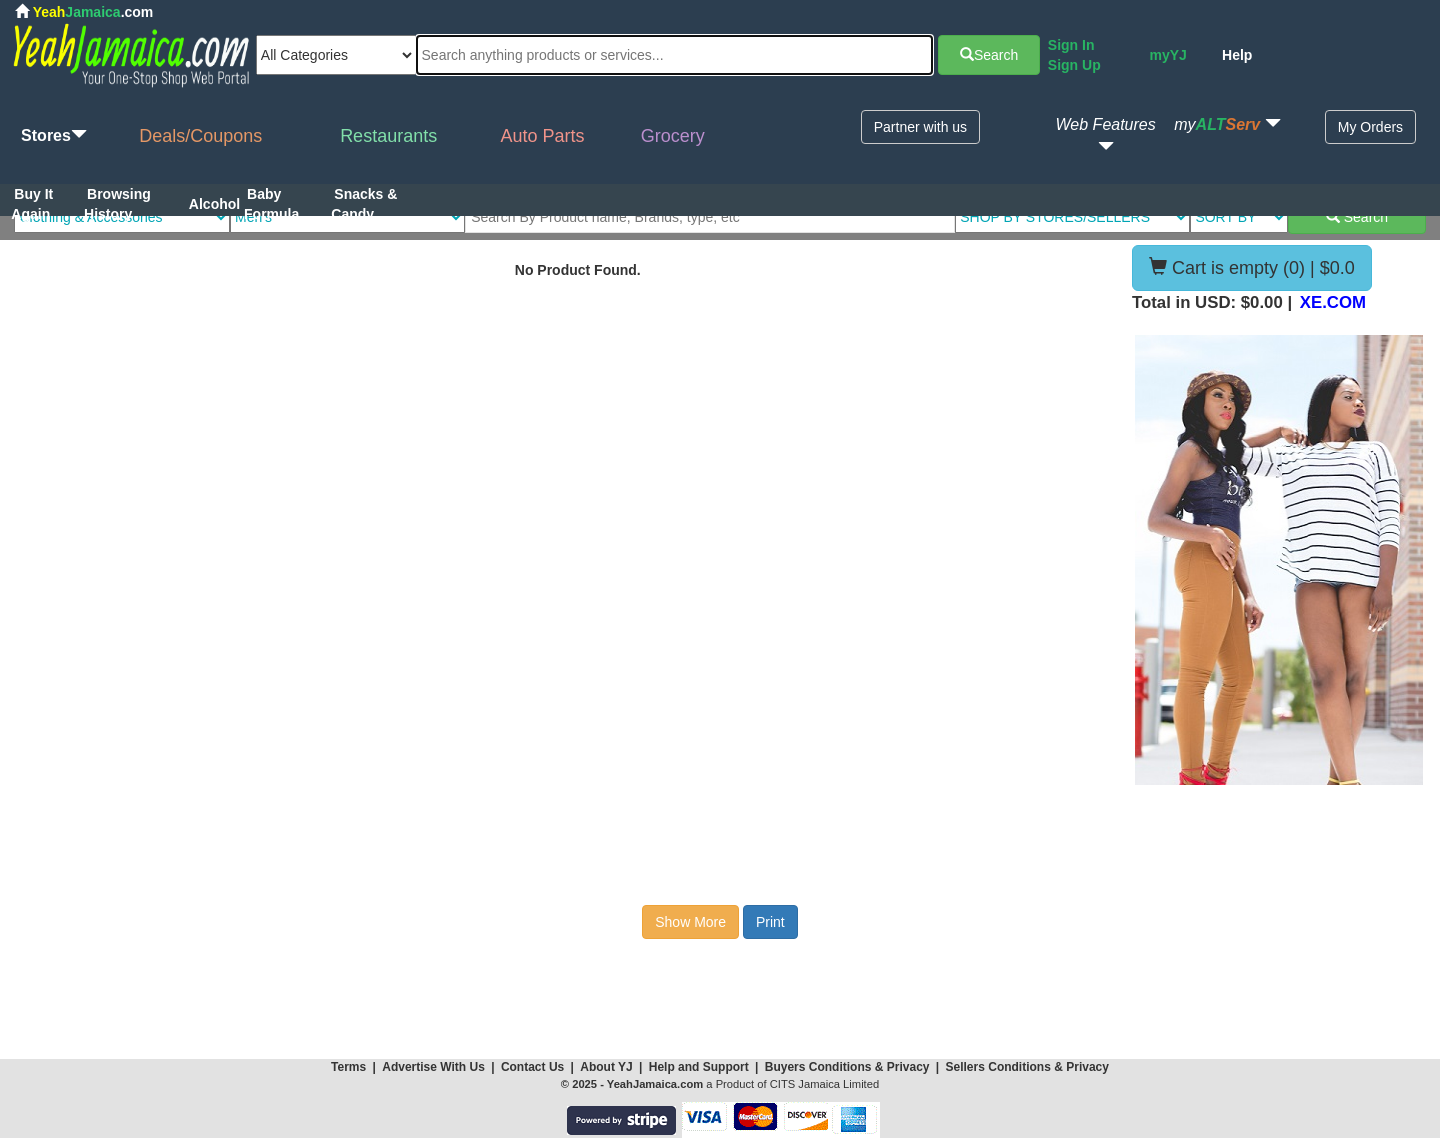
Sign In (1071, 45)
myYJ (1167, 55)
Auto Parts (543, 136)
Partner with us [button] (920, 127)
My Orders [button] (1370, 127)
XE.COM (1333, 302)
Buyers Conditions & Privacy (849, 1067)
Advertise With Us (433, 1067)
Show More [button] (690, 922)
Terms (348, 1067)
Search (989, 55)
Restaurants (388, 136)
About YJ (606, 1067)
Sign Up (1074, 65)
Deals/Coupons (200, 136)
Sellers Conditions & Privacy (1027, 1067)
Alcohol (214, 204)
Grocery (673, 136)
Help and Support (699, 1067)
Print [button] (770, 922)
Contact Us (532, 1067)
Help (1237, 55)
